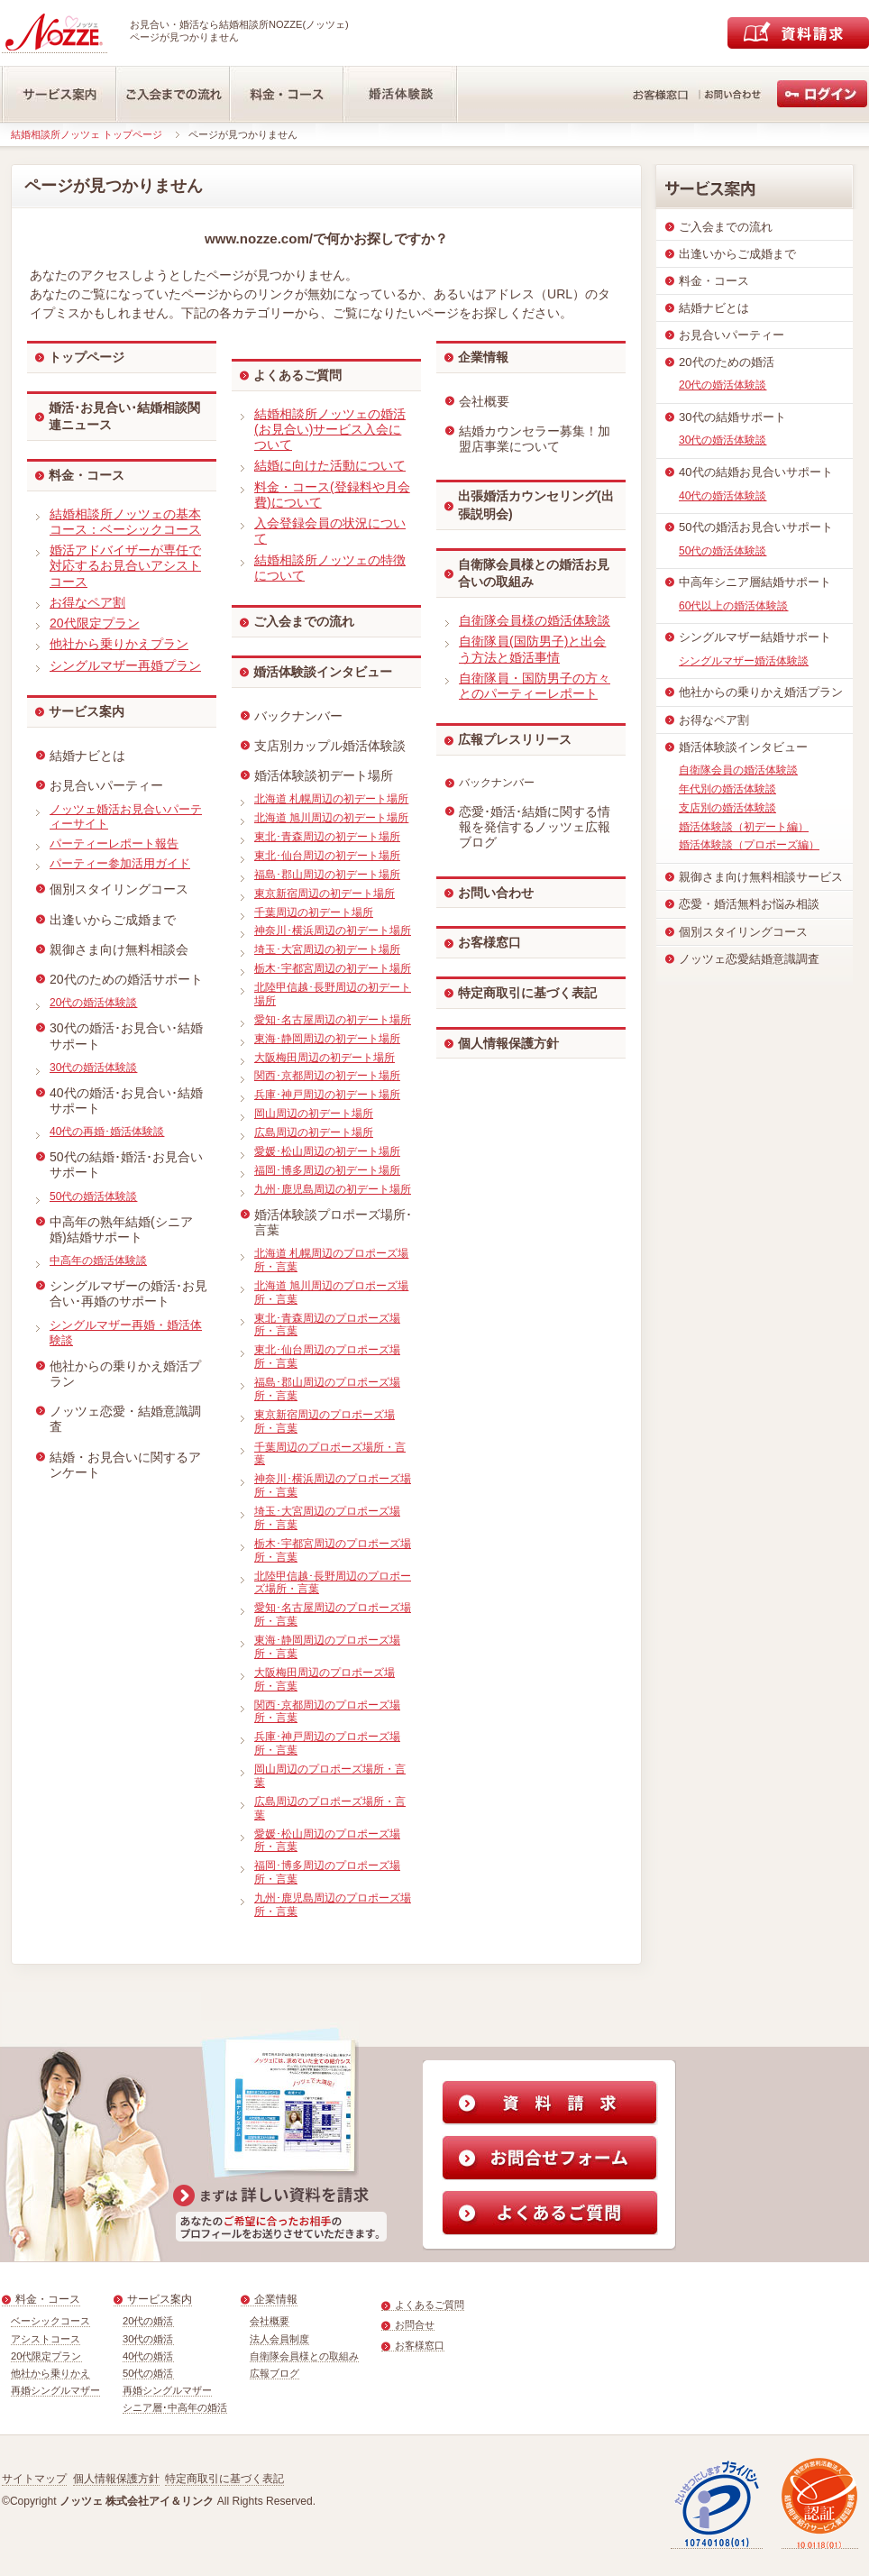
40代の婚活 (148, 2356)
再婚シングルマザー (55, 2390)
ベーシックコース (50, 2320)
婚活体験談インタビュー (322, 672)
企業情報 (483, 357)
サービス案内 (86, 711)
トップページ (86, 357)
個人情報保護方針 (508, 1043)
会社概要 (269, 2320)
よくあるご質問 (297, 375)
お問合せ (414, 2324)
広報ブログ (274, 2373)
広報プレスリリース (515, 739)
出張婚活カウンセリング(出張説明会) (536, 505)
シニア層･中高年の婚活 (175, 2407)
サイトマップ (34, 2478)
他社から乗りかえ (50, 2373)
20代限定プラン (46, 2356)
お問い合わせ (496, 892)
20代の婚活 (148, 2320)
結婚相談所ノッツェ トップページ (86, 134)
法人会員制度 (279, 2338)
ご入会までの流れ (303, 621)
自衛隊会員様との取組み (304, 2356)
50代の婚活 (148, 2373)
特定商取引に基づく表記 (527, 992)
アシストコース (45, 2338)
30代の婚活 (148, 2338)
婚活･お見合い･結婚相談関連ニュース (124, 416)
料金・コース (86, 475)
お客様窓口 (489, 942)
